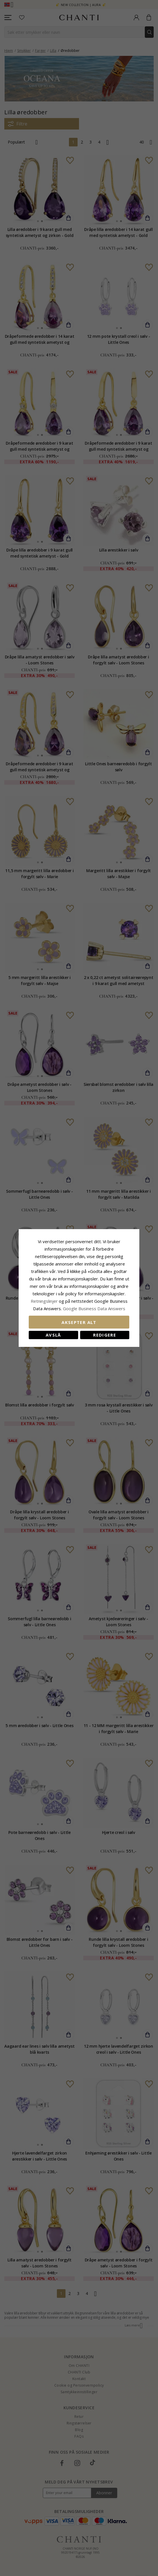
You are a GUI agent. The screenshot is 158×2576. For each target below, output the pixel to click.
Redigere (104, 1335)
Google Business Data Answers (94, 1308)
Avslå (53, 1335)
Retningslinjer (45, 1301)
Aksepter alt (78, 1322)
